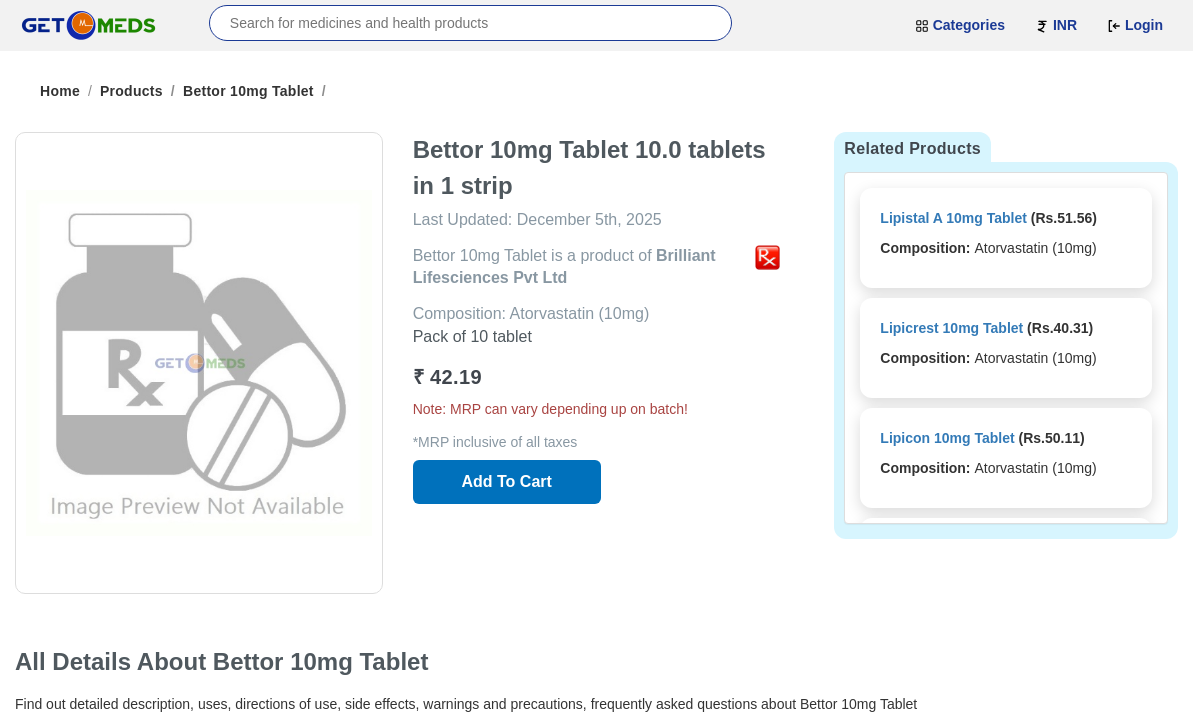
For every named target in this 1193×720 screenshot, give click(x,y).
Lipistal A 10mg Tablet (953, 218)
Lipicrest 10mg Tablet (951, 328)
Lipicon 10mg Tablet (947, 438)
